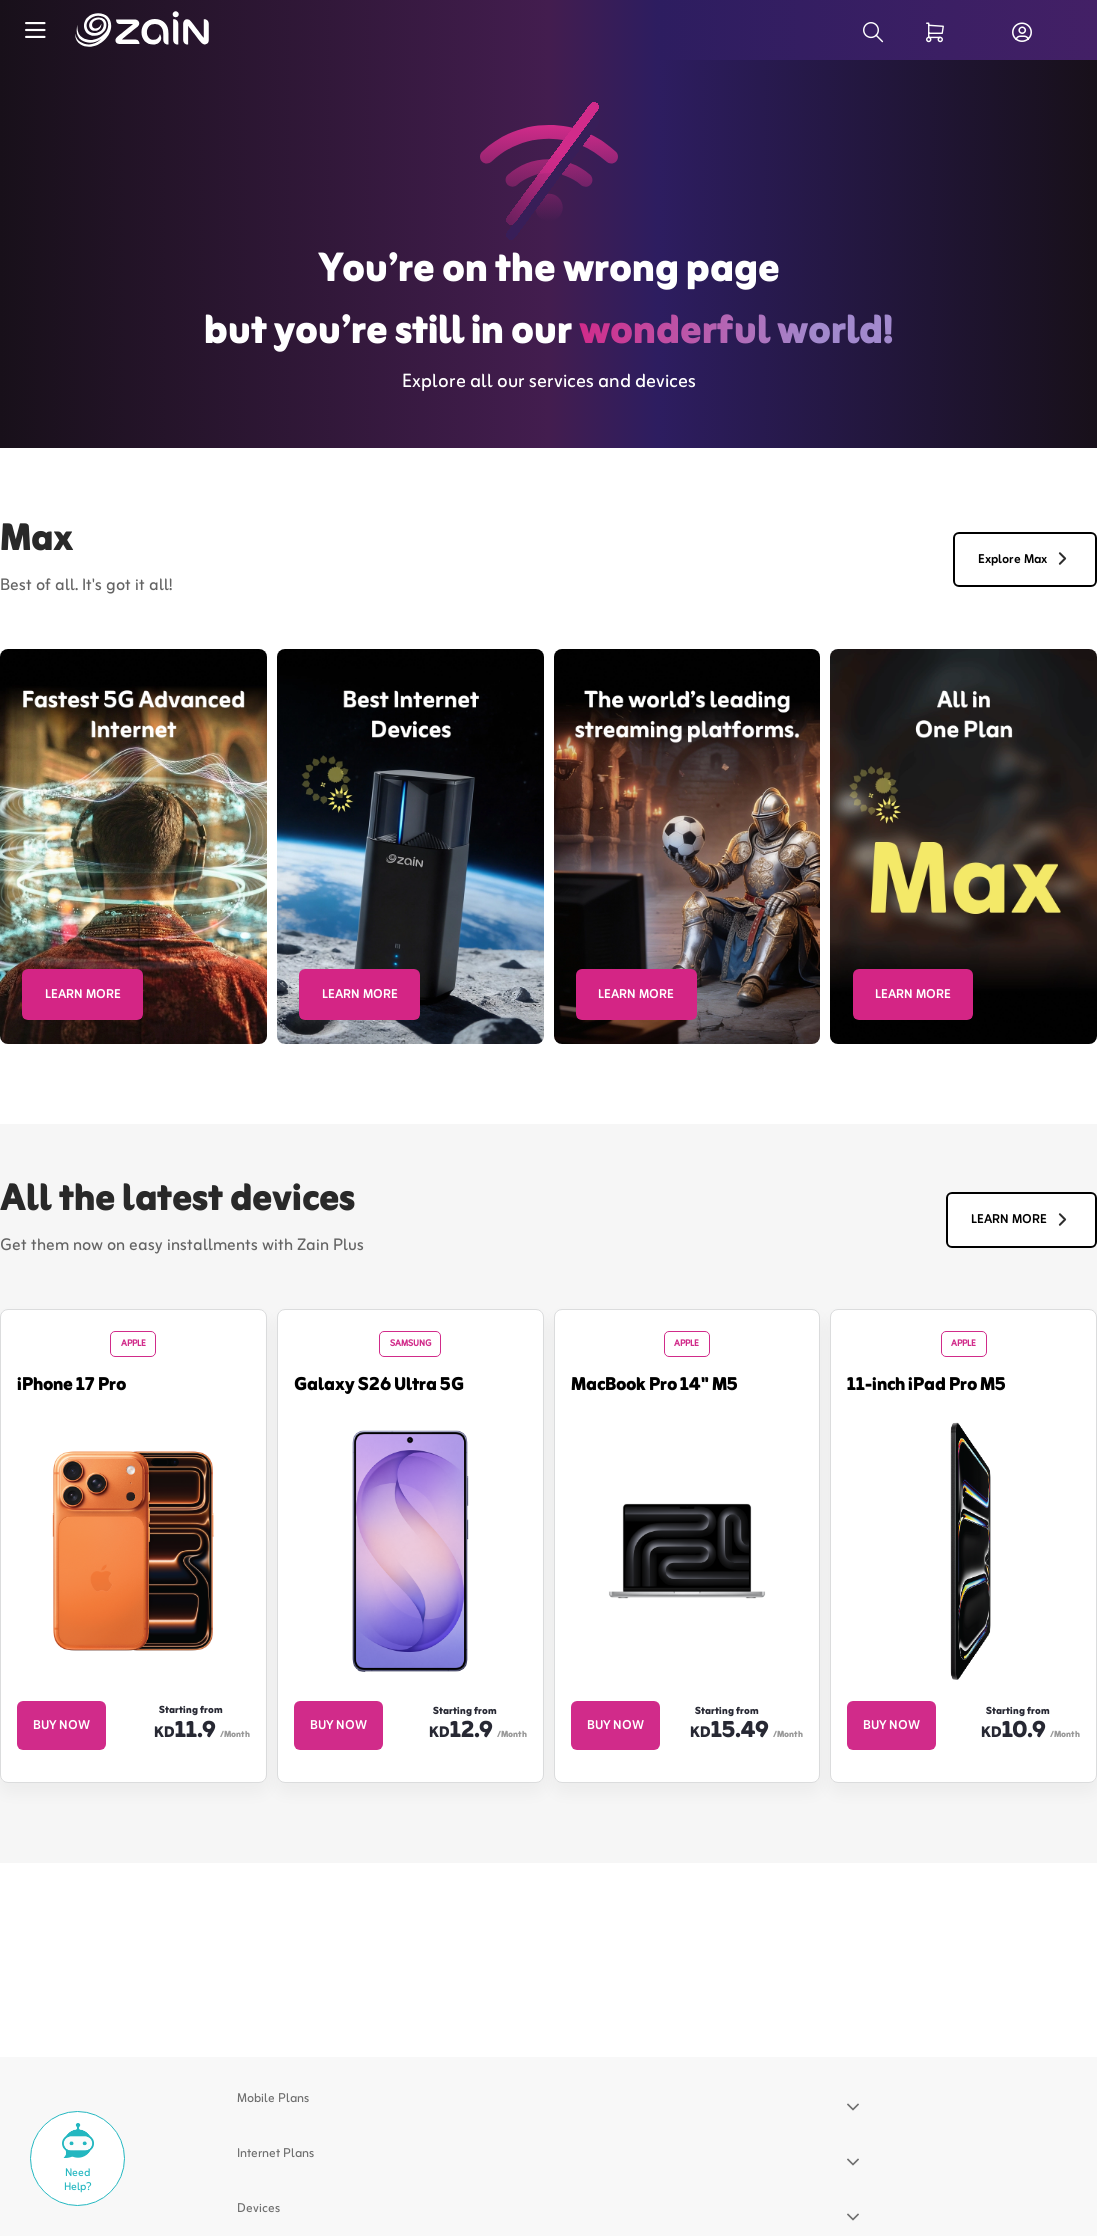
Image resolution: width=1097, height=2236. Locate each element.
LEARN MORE (83, 995)
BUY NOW (61, 1725)
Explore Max (1025, 560)
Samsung (410, 1344)
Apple (133, 1344)
